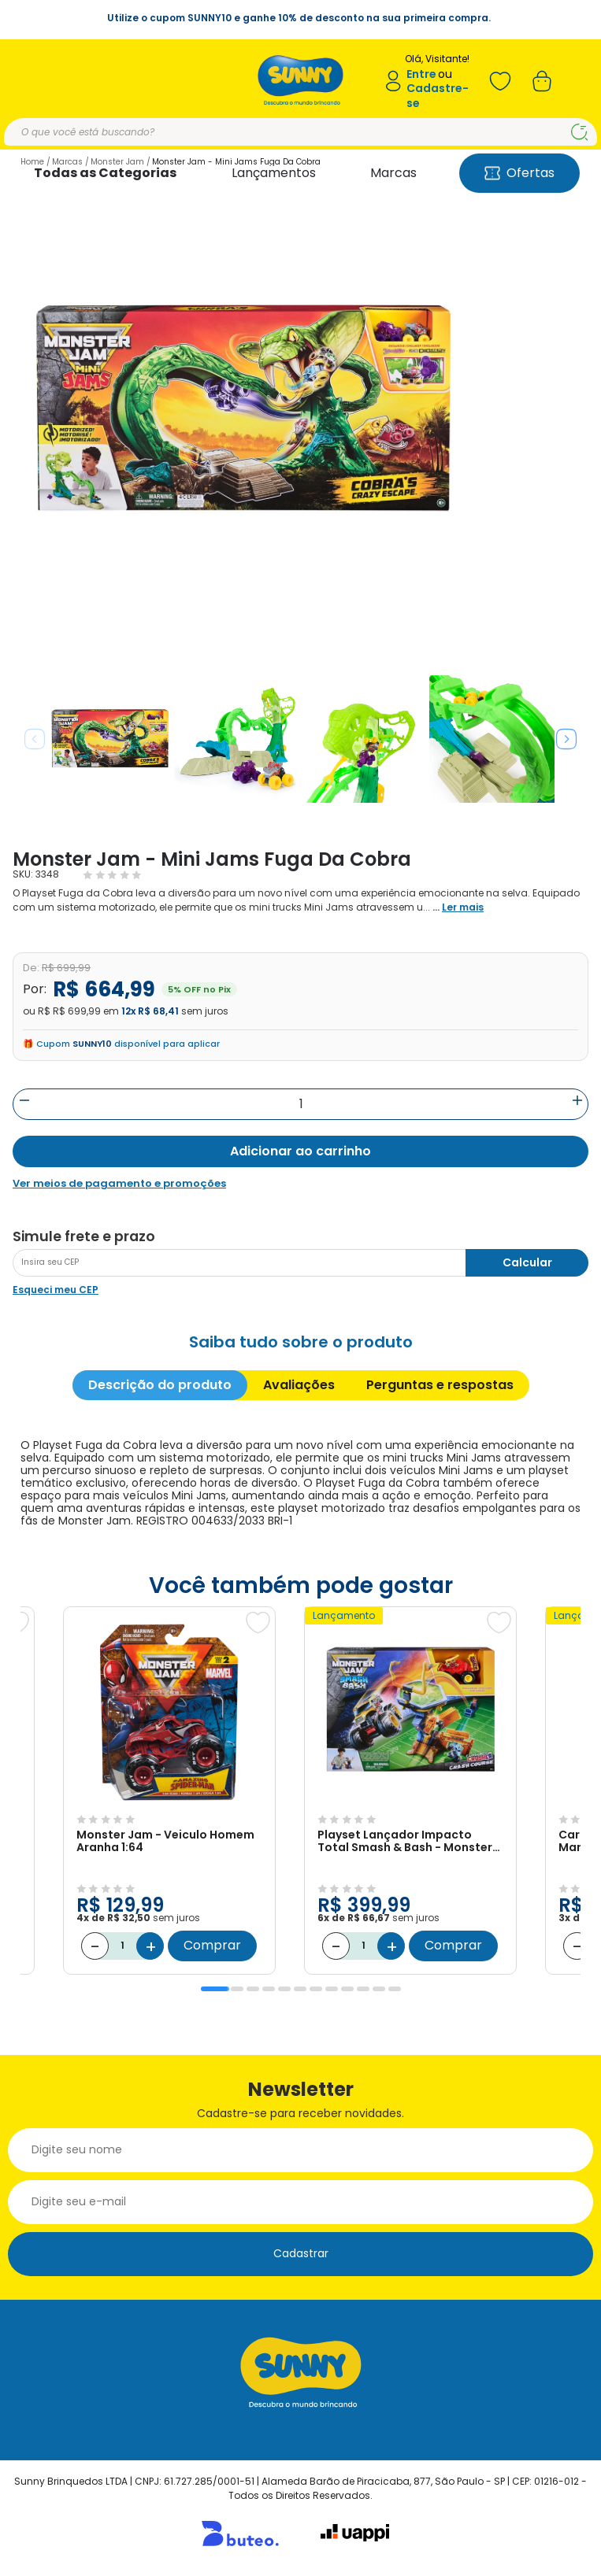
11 (379, 1989)
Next (566, 739)
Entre (421, 74)
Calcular (527, 1262)
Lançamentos (274, 173)
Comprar (212, 1945)
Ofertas (519, 173)
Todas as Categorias (105, 173)
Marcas (393, 173)
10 (363, 1989)
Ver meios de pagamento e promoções (119, 1184)
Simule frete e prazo (84, 1236)
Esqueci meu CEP (55, 1289)
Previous (34, 739)
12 (394, 1989)
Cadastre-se (437, 95)
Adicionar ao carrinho (300, 1151)
